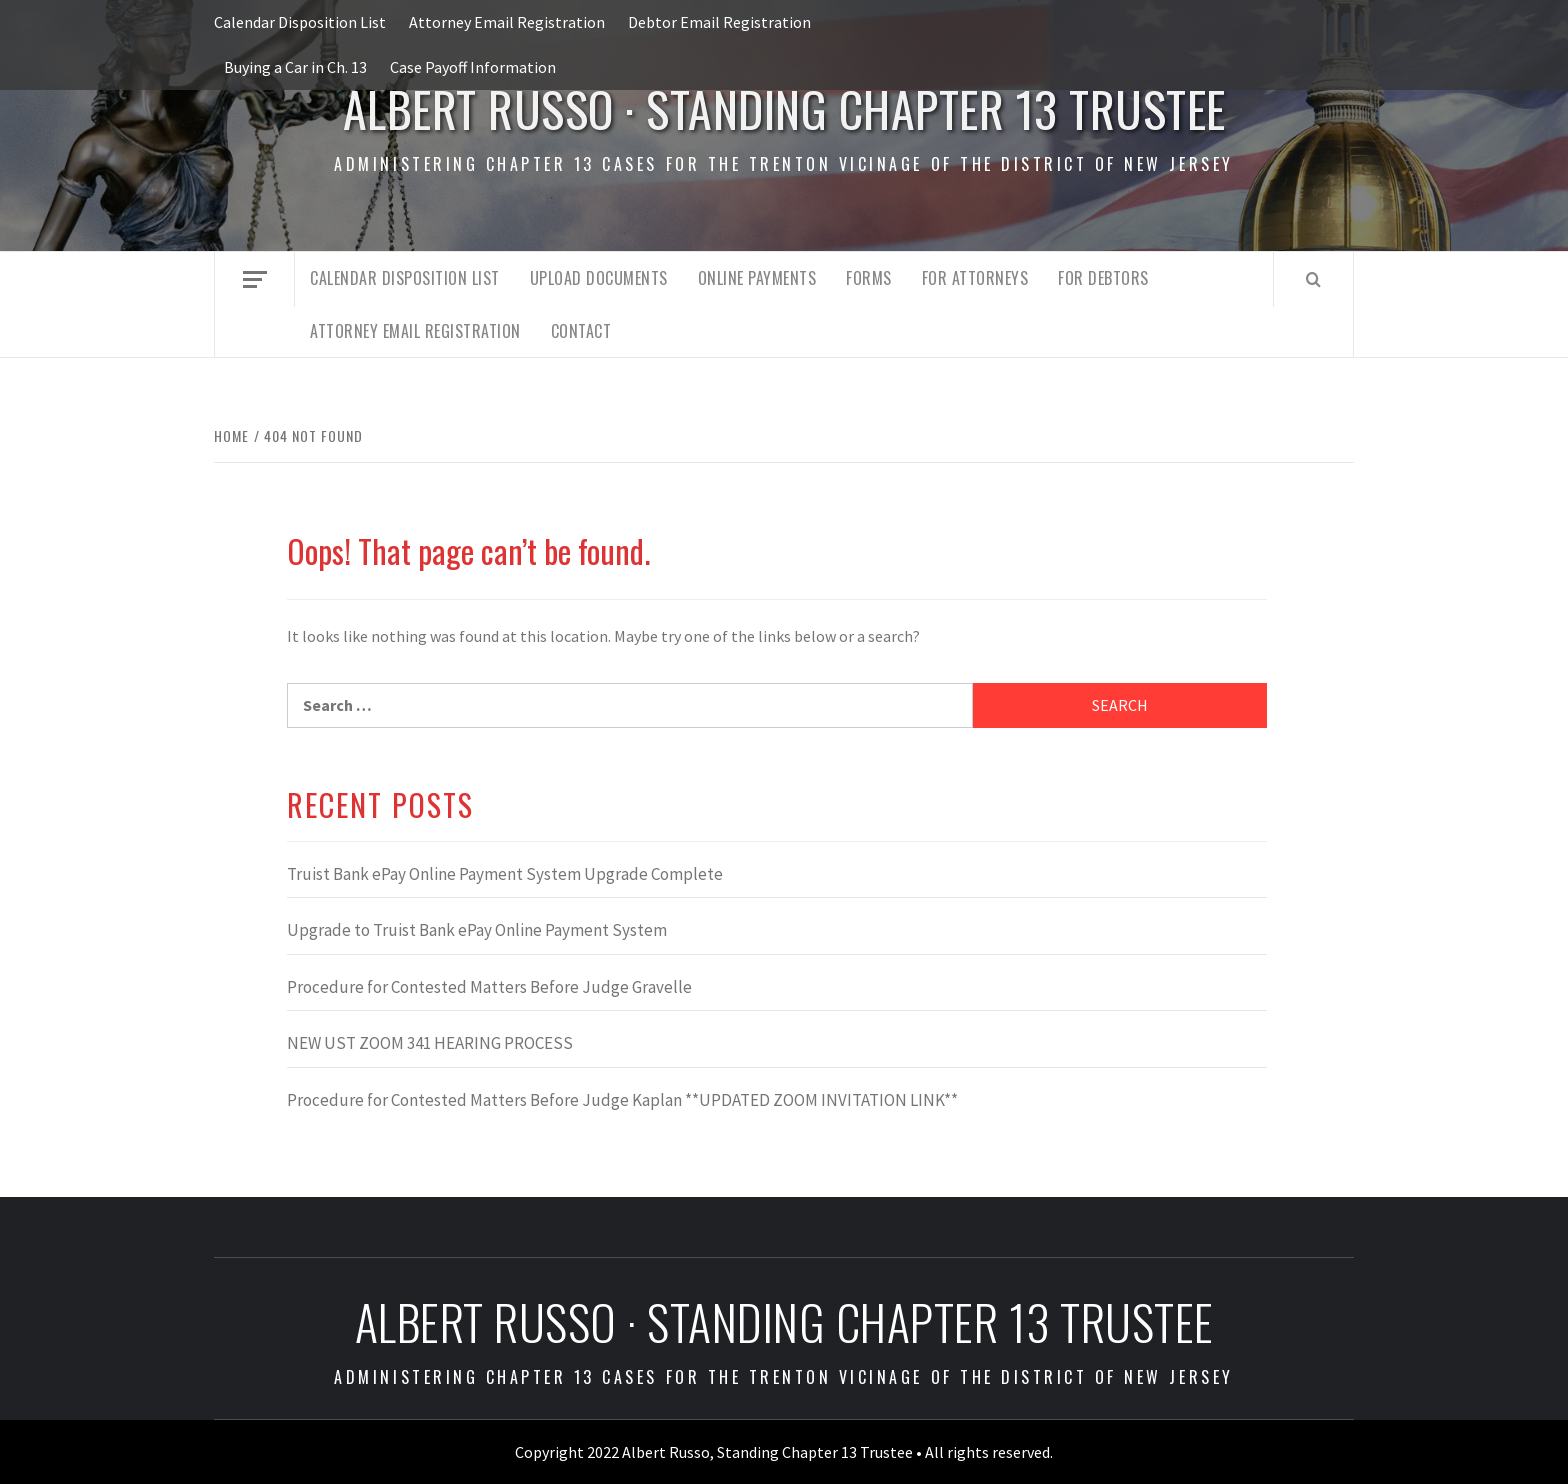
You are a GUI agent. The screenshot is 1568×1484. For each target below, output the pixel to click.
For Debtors (1103, 278)
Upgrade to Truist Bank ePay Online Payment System (477, 930)
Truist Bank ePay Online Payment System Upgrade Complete (505, 874)
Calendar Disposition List (300, 22)
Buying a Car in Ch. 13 (295, 67)
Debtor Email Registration (719, 22)
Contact (581, 331)
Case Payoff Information (473, 67)
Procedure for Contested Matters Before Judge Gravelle (489, 987)
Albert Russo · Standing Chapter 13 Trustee (784, 108)
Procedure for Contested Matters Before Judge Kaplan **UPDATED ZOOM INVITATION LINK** (622, 1100)
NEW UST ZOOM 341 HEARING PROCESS (430, 1043)
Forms (869, 278)
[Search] (1313, 279)
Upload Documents (599, 278)
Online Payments (757, 278)
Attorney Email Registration (507, 22)
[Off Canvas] (254, 279)
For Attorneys (975, 278)
